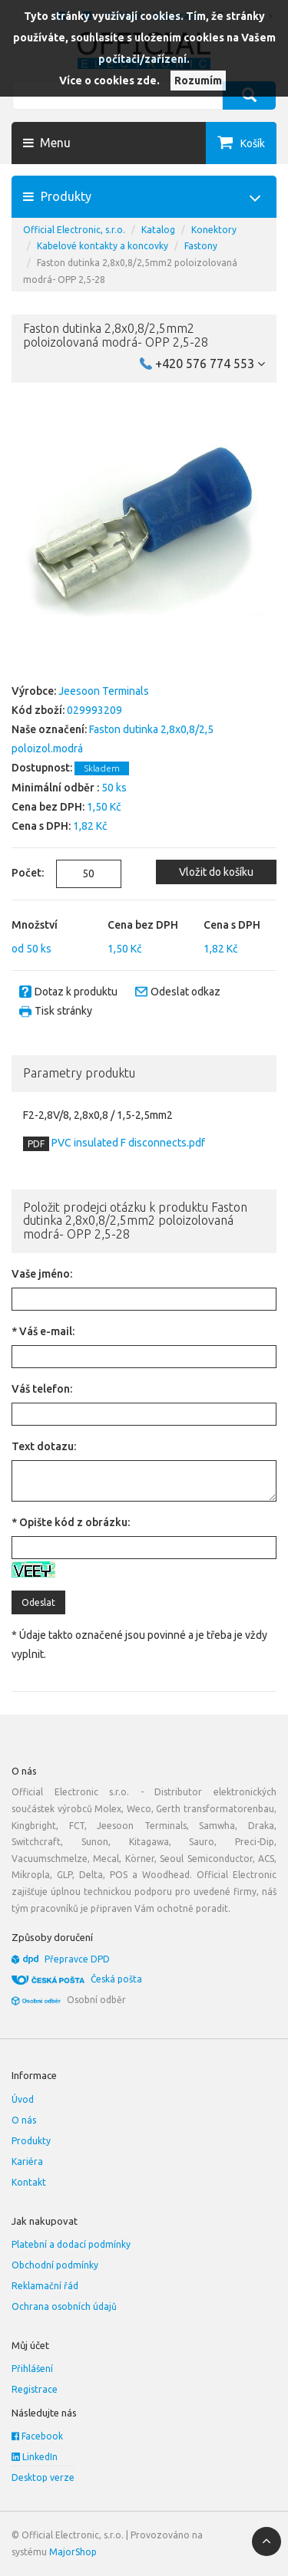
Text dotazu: (44, 1446)
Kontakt (29, 2182)
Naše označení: (49, 729)
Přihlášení (32, 2369)
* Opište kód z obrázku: (71, 1522)
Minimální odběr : (55, 787)
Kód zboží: (38, 710)
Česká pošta (116, 1979)
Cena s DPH (232, 925)
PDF (36, 1144)
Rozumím (198, 80)
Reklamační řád (45, 2286)
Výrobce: (34, 691)
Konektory (214, 230)
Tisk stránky (63, 1011)
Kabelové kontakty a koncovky (102, 246)
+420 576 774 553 (210, 363)
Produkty (31, 2141)
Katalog (158, 230)
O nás (24, 2120)
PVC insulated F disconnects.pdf (127, 1143)
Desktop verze (43, 2477)
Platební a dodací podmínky (71, 2244)
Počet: (22, 873)
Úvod (23, 2099)
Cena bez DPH (143, 925)
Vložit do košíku (216, 872)
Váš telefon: (42, 1389)
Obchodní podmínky (55, 2265)
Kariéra (27, 2161)
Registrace (35, 2389)
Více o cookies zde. (109, 80)
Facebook (37, 2436)
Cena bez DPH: (48, 807)
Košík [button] (252, 143)
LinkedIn (35, 2457)
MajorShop (73, 2552)
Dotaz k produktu (76, 991)
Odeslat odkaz (185, 991)
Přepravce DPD (77, 1959)
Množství (35, 925)
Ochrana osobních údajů (64, 2306)
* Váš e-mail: (43, 1331)
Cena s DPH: (41, 826)
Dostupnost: (42, 768)
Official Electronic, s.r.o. (74, 230)
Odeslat (38, 1602)
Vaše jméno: (42, 1274)
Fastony (200, 246)
